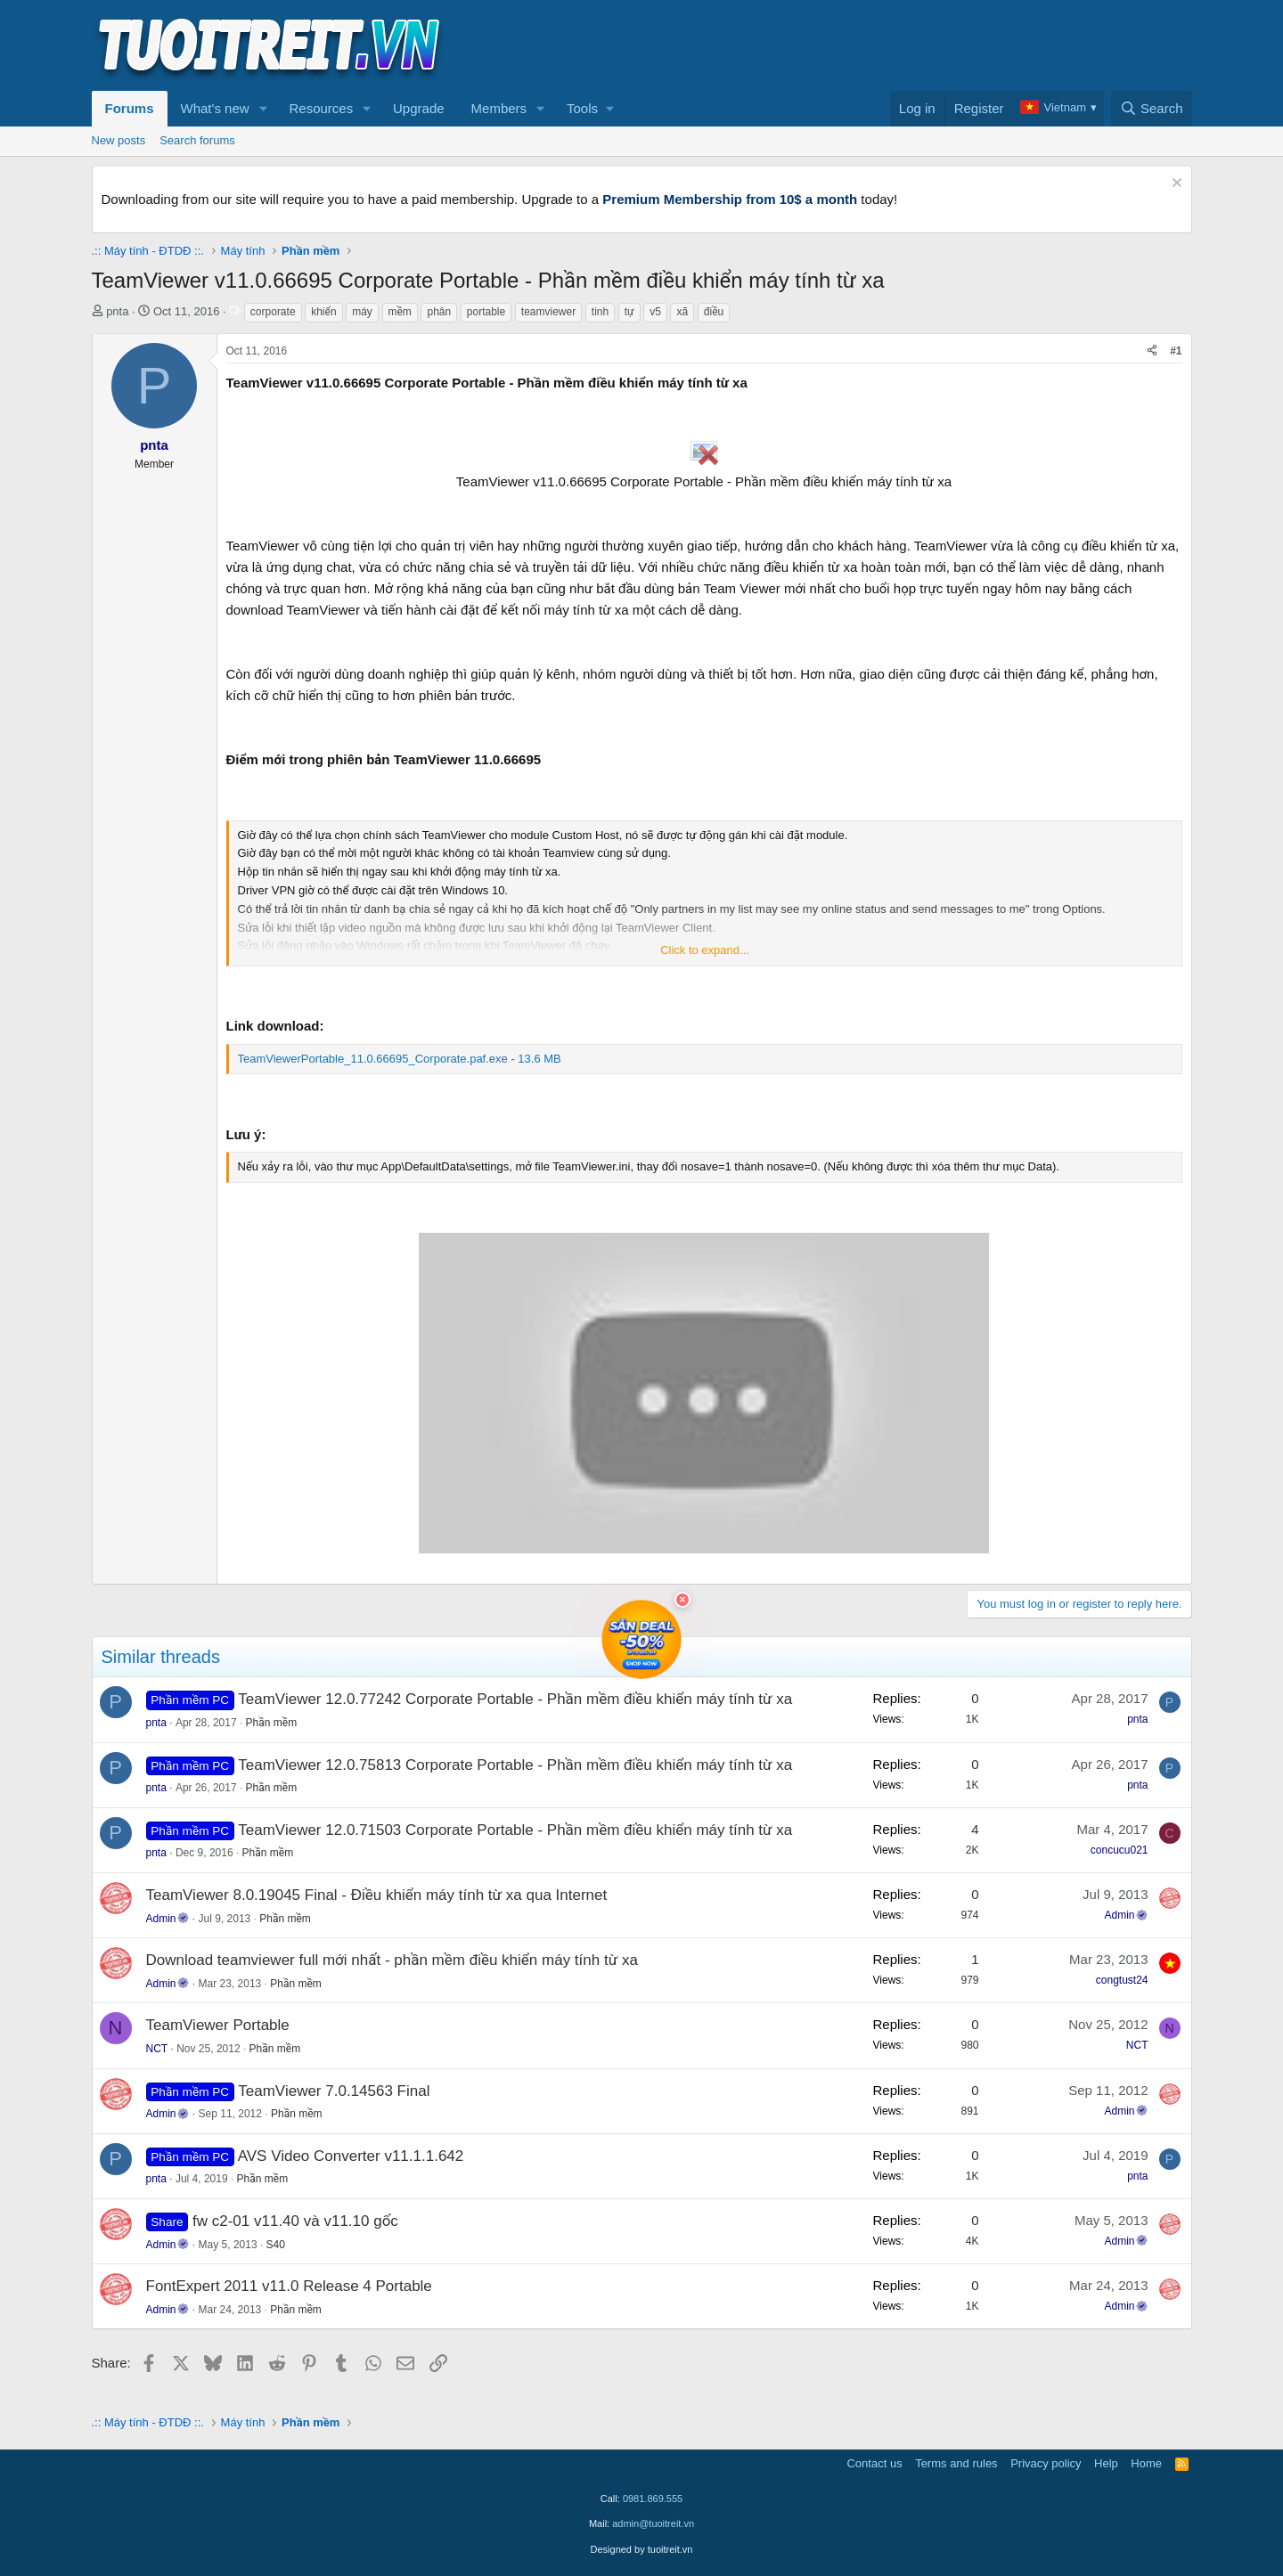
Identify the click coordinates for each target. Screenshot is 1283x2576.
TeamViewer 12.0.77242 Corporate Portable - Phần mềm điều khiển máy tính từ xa (515, 1699)
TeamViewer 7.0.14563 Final (333, 2091)
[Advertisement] (867, 45)
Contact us (874, 2463)
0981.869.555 (652, 2498)
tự (629, 312)
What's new (215, 108)
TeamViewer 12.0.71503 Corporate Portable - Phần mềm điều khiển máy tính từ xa (515, 1830)
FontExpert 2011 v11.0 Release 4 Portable (289, 2286)
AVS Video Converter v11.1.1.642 (351, 2156)
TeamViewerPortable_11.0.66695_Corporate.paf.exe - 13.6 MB (399, 1058)
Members (499, 108)
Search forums (197, 140)
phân (439, 312)
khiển (323, 312)
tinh (600, 312)
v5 (655, 312)
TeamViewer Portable (218, 2025)
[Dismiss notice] (1174, 184)
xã (682, 312)
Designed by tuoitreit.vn (642, 2549)
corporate (273, 312)
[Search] (1151, 108)
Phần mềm (272, 1722)
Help (1106, 2463)
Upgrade (419, 108)
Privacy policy (1045, 2463)
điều (713, 312)
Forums (129, 108)
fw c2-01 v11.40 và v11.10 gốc (295, 2221)
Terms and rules (956, 2463)
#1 (1175, 351)
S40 (275, 2244)
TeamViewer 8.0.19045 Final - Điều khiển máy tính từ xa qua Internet (377, 1895)
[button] (262, 108)
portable (486, 312)
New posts (119, 140)
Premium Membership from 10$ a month (729, 199)
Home (1146, 2463)
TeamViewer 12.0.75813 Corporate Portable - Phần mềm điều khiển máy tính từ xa (515, 1765)
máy (362, 312)
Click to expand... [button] (704, 950)
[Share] (1152, 351)
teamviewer (548, 312)
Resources (321, 108)
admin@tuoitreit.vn (653, 2523)
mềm (400, 312)
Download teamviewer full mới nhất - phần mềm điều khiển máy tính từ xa (392, 1960)
